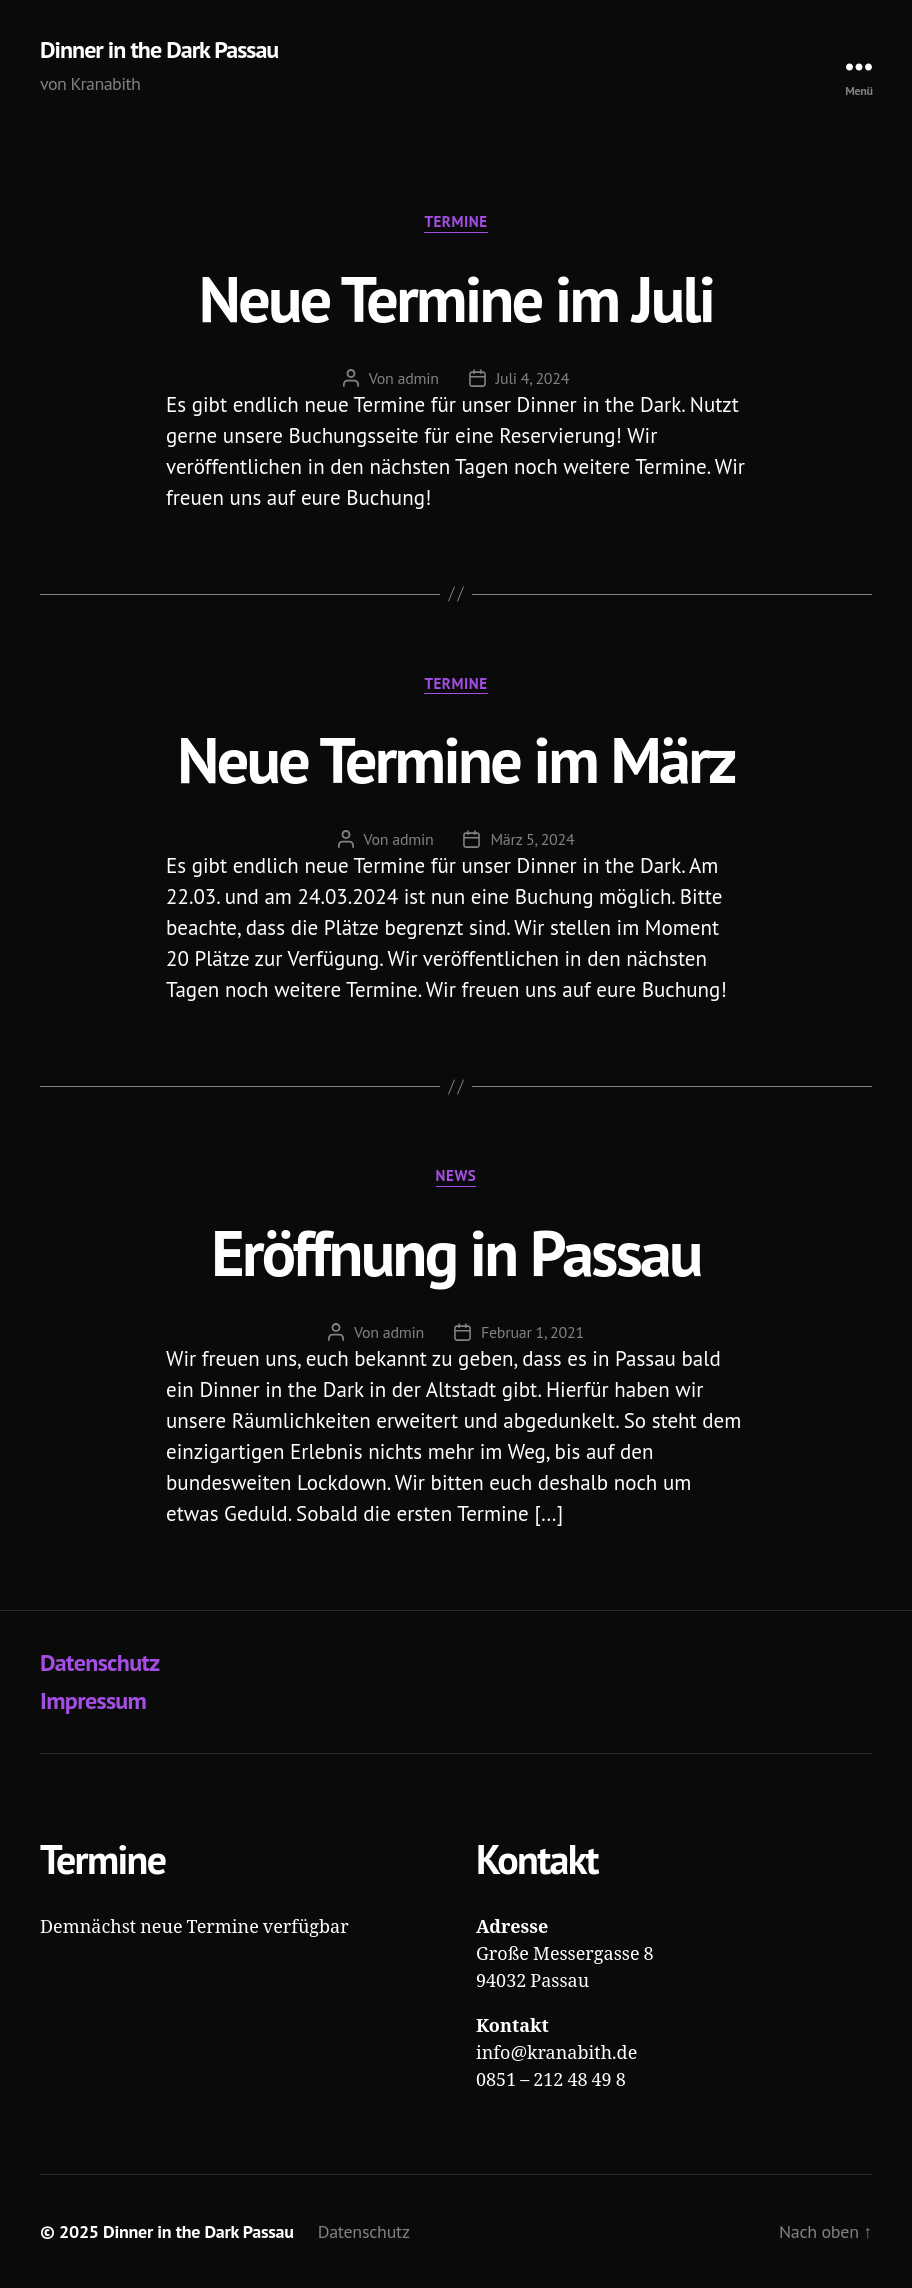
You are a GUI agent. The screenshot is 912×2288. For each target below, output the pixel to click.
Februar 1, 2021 (532, 1332)
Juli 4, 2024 (533, 378)
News (456, 1176)
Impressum (93, 1700)
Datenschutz (100, 1662)
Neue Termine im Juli (456, 298)
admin (417, 378)
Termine (455, 222)
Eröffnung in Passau (456, 1252)
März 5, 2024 (532, 839)
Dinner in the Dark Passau (159, 50)
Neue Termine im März (455, 759)
